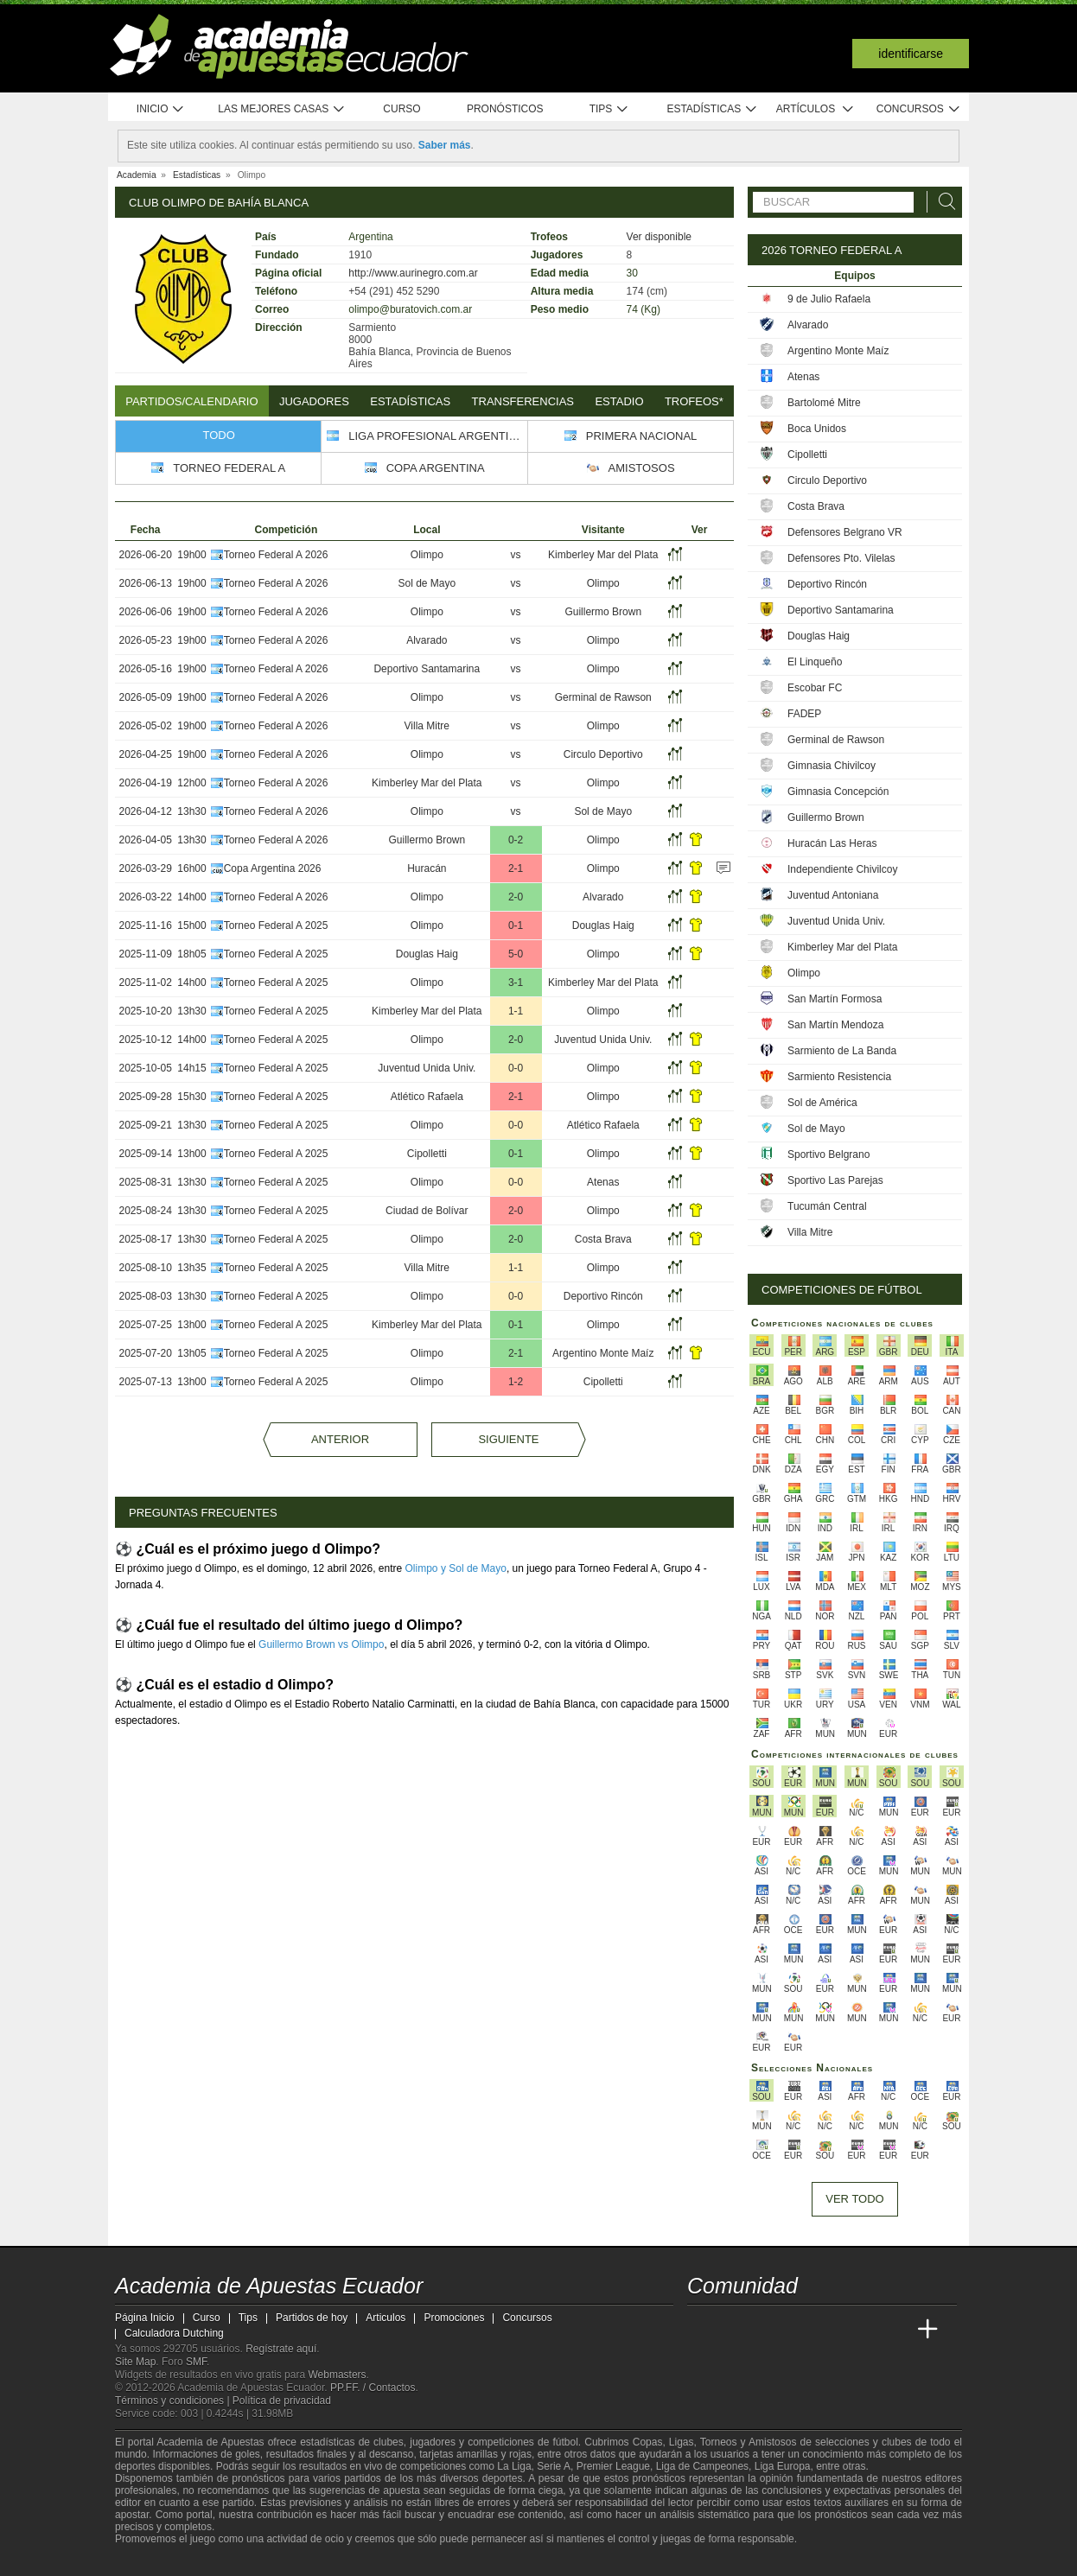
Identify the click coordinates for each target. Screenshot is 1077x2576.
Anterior (340, 1439)
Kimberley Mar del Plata (603, 555)
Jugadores (314, 401)
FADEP (804, 714)
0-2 (515, 840)
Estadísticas (711, 109)
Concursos (918, 109)
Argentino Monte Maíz (602, 1353)
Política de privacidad (282, 2401)
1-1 (515, 1011)
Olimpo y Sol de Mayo (456, 1568)
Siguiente (508, 1439)
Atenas (603, 1182)
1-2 (515, 1382)
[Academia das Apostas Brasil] (766, 2329)
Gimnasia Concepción (838, 792)
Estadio (619, 401)
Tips (609, 109)
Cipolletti (427, 1154)
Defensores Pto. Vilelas (841, 558)
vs (516, 555)
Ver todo (854, 2198)
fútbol (564, 2442)
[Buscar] (942, 202)
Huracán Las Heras (831, 843)
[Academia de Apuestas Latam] (863, 2329)
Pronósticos (505, 109)
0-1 (515, 925)
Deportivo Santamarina (426, 669)
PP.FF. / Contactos (373, 2388)
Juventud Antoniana (832, 895)
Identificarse (910, 53)
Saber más (444, 145)
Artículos (815, 109)
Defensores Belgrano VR (844, 532)
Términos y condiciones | (174, 2401)
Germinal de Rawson (603, 697)
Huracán (426, 868)
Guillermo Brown (602, 612)
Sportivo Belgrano (828, 1154)
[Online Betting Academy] (798, 2329)
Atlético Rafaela (427, 1097)
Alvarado (426, 640)
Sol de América (822, 1103)
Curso (401, 109)
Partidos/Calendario (191, 401)
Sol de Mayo (427, 583)
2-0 (515, 897)
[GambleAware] (159, 2561)
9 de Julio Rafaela (828, 299)
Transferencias (523, 401)
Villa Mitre (427, 726)
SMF (196, 2362)
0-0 (515, 1068)
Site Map (135, 2362)
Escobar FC (814, 688)
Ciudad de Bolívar (427, 1211)
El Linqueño (814, 662)
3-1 (515, 982)
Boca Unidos (816, 429)
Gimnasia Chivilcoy (831, 766)
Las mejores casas (282, 109)
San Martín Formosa (834, 999)
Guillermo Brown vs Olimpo (321, 1644)
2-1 (515, 868)
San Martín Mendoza (835, 1025)
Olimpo (427, 555)
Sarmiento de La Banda (841, 1051)
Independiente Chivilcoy (842, 869)
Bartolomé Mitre (824, 403)
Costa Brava (603, 1239)
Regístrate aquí (280, 2349)
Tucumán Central (827, 1206)
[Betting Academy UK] (895, 2329)
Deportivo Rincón (603, 1296)
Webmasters (337, 2375)
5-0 (515, 954)
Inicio (161, 109)
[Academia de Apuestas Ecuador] (702, 2329)
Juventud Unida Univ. (603, 1040)
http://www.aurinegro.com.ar (412, 273)
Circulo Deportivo (603, 754)
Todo (219, 435)
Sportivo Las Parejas (835, 1180)
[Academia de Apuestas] (830, 2329)
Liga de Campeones (702, 2466)
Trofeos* (694, 401)
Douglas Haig (603, 925)
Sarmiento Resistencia (839, 1077)
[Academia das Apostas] (734, 2329)
